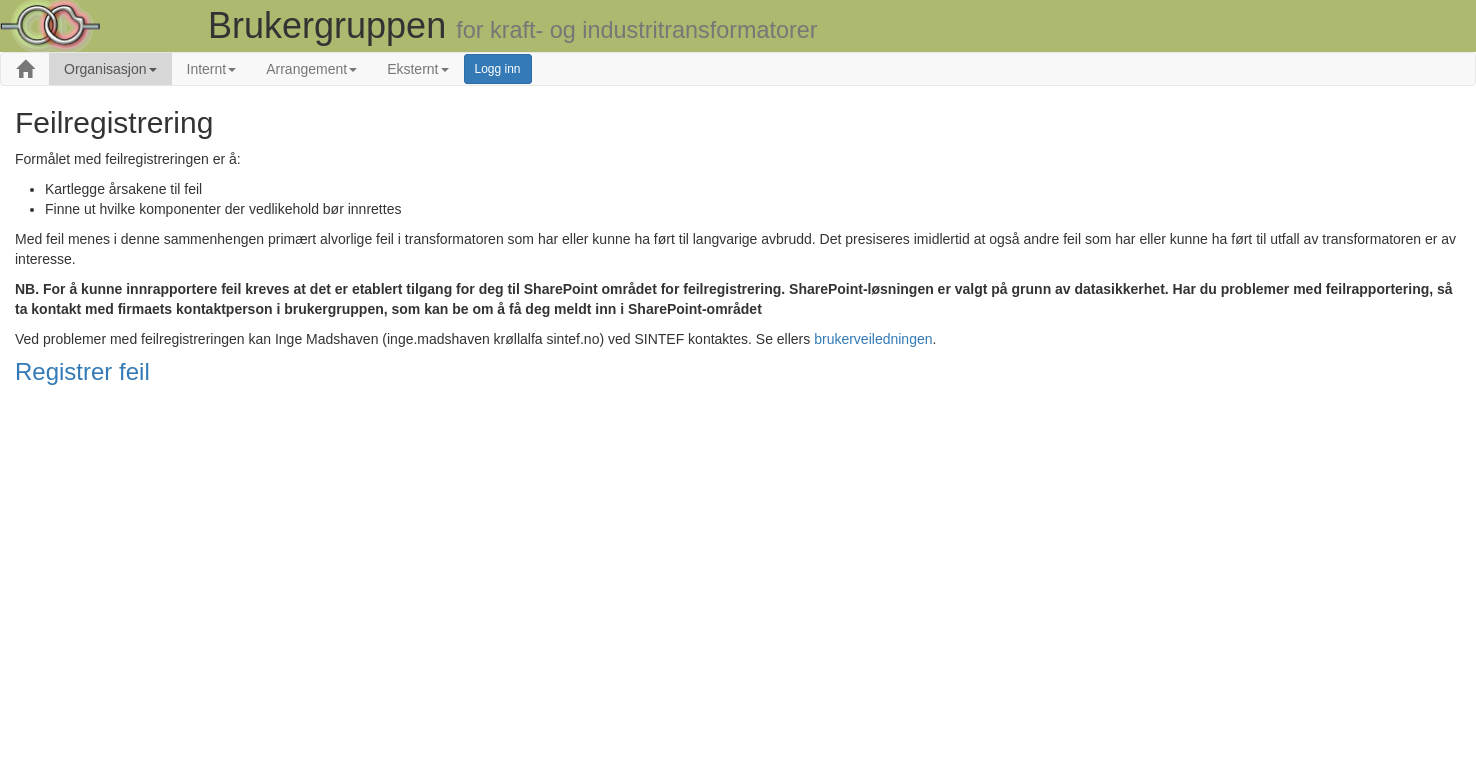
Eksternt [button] (417, 69)
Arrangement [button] (311, 69)
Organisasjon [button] (110, 69)
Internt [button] (212, 69)
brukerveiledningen (873, 339)
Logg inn (498, 69)
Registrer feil (82, 371)
